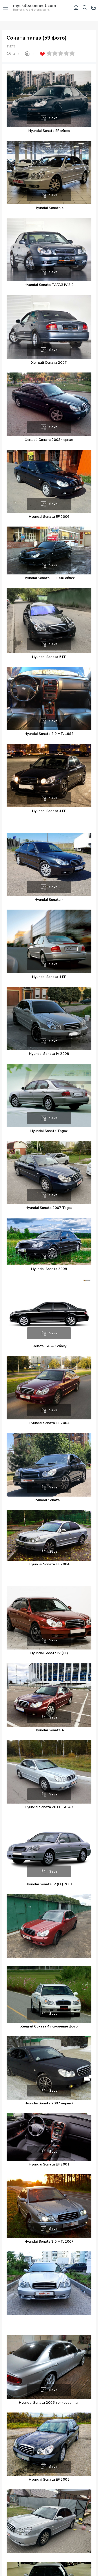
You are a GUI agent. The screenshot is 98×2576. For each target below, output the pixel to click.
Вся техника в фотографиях (34, 7)
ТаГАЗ (11, 47)
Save (53, 118)
